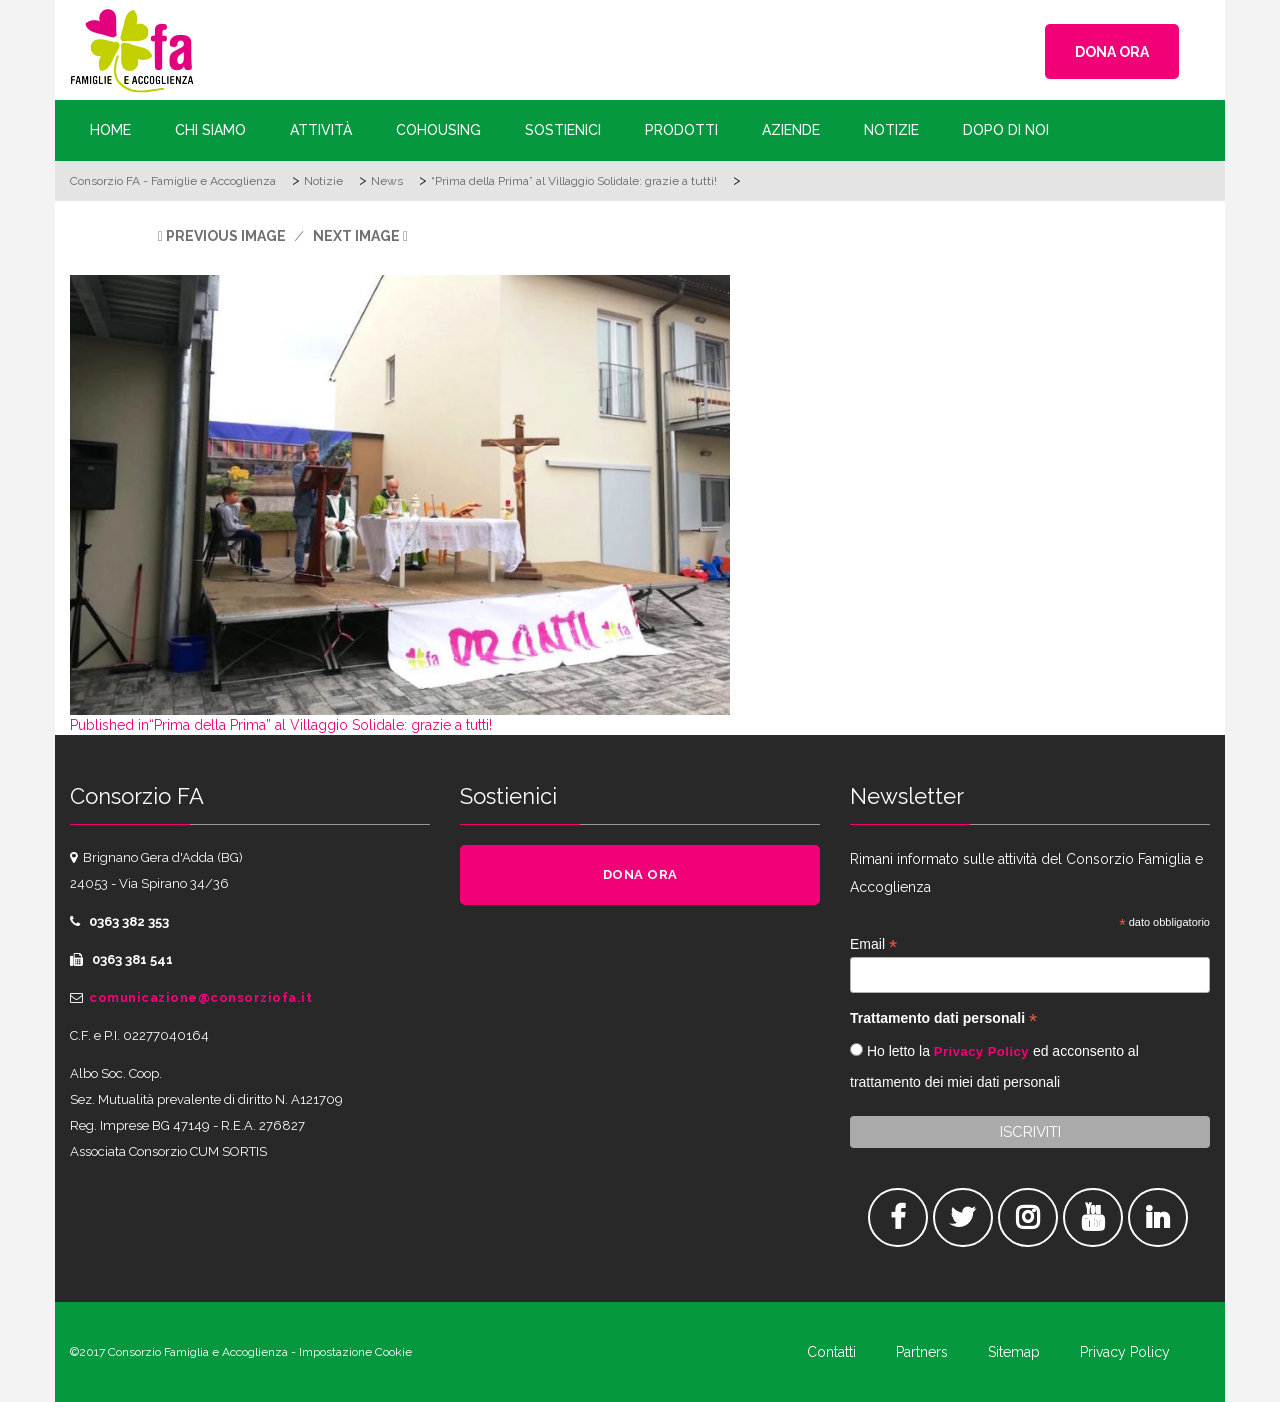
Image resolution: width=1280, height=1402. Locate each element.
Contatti (831, 1352)
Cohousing (438, 130)
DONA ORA (1112, 52)
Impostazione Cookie (355, 1352)
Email (873, 944)
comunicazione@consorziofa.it (200, 997)
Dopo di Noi (1006, 130)
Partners (922, 1352)
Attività (321, 130)
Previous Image (226, 236)
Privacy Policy (981, 1051)
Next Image (356, 236)
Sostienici (563, 130)
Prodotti (681, 130)
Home (110, 130)
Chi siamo (210, 130)
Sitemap (1014, 1352)
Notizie (891, 130)
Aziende (791, 130)
